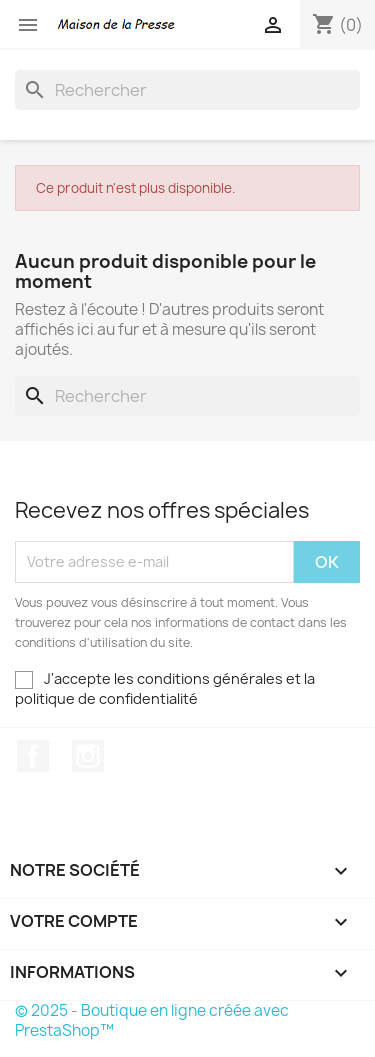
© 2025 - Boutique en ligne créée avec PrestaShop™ (152, 1020)
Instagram (88, 756)
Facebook (33, 756)
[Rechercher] (187, 90)
